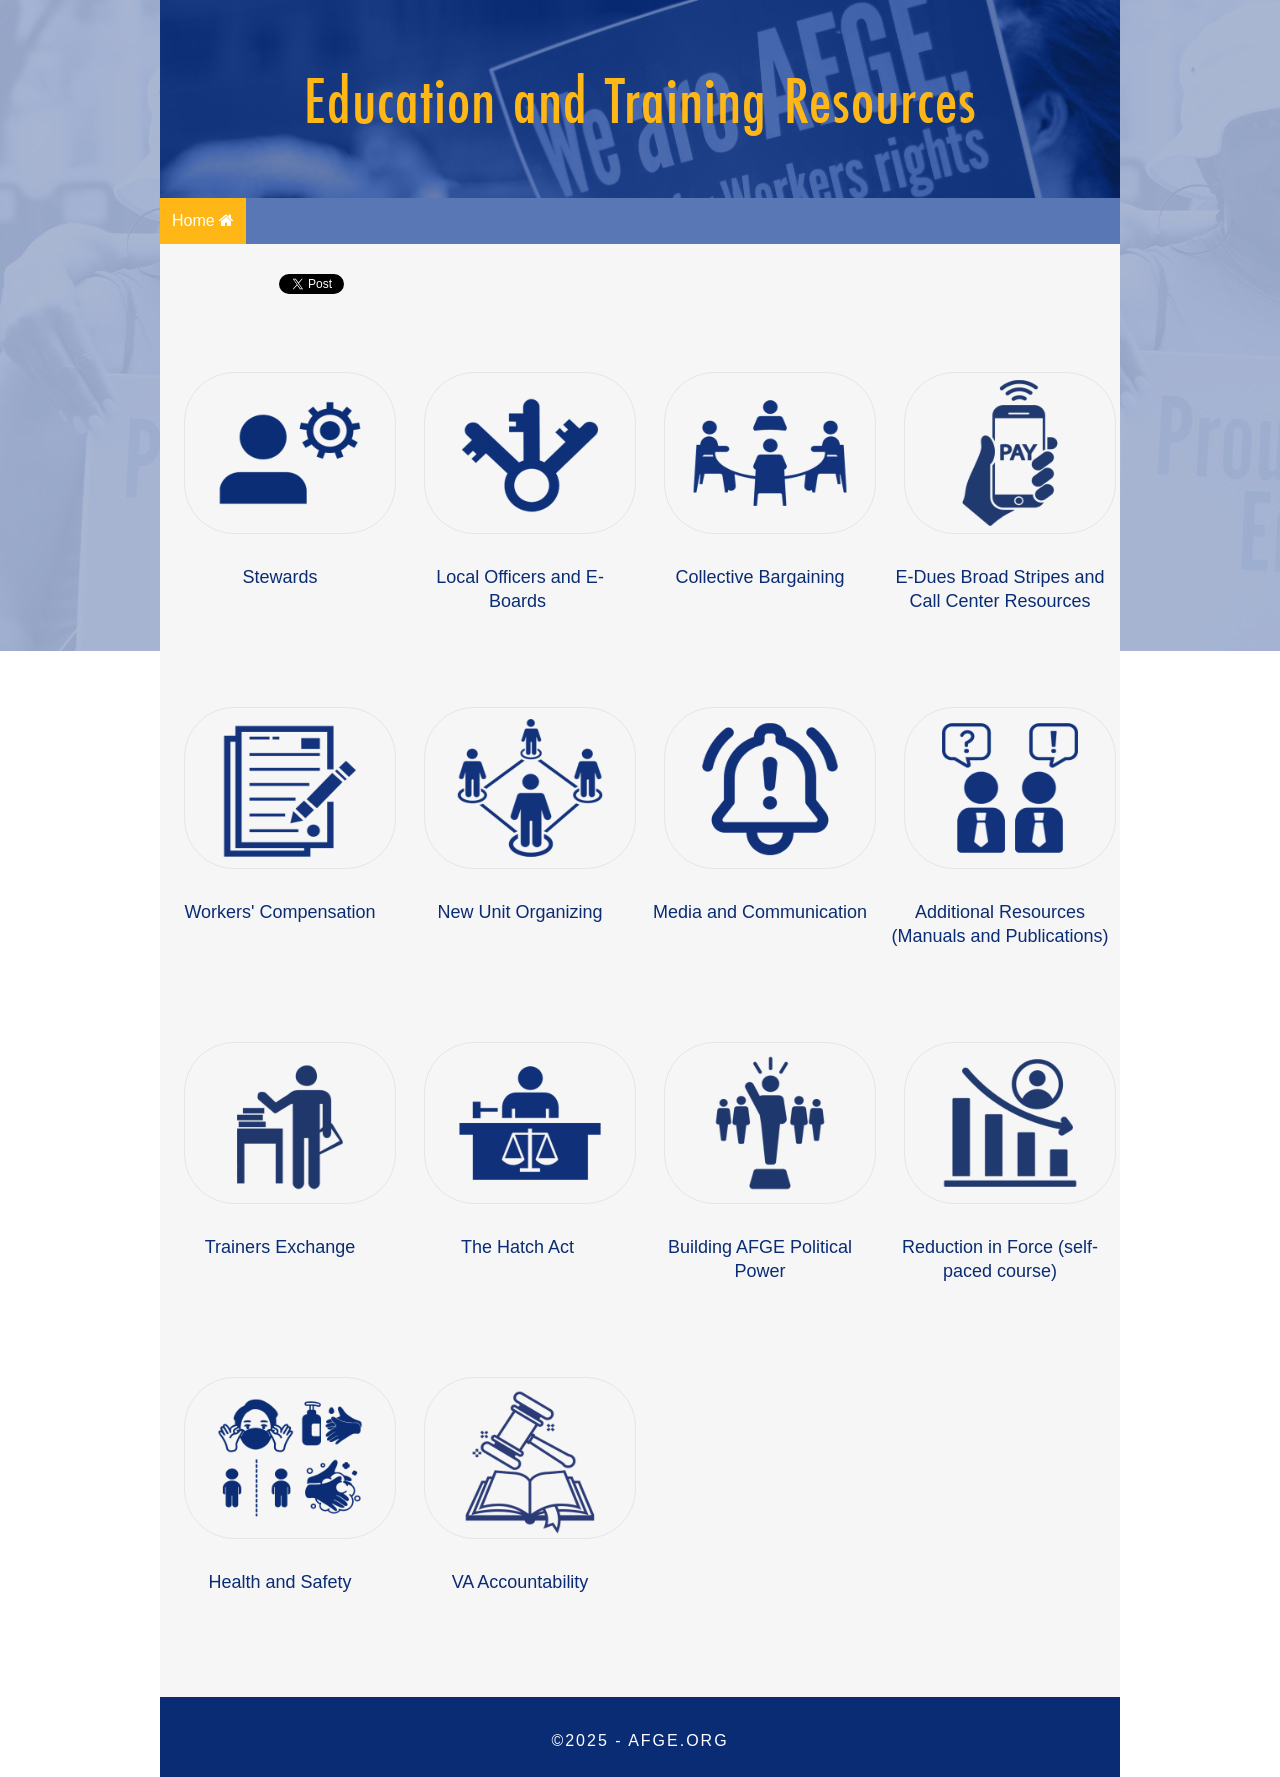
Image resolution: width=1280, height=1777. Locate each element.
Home (203, 220)
